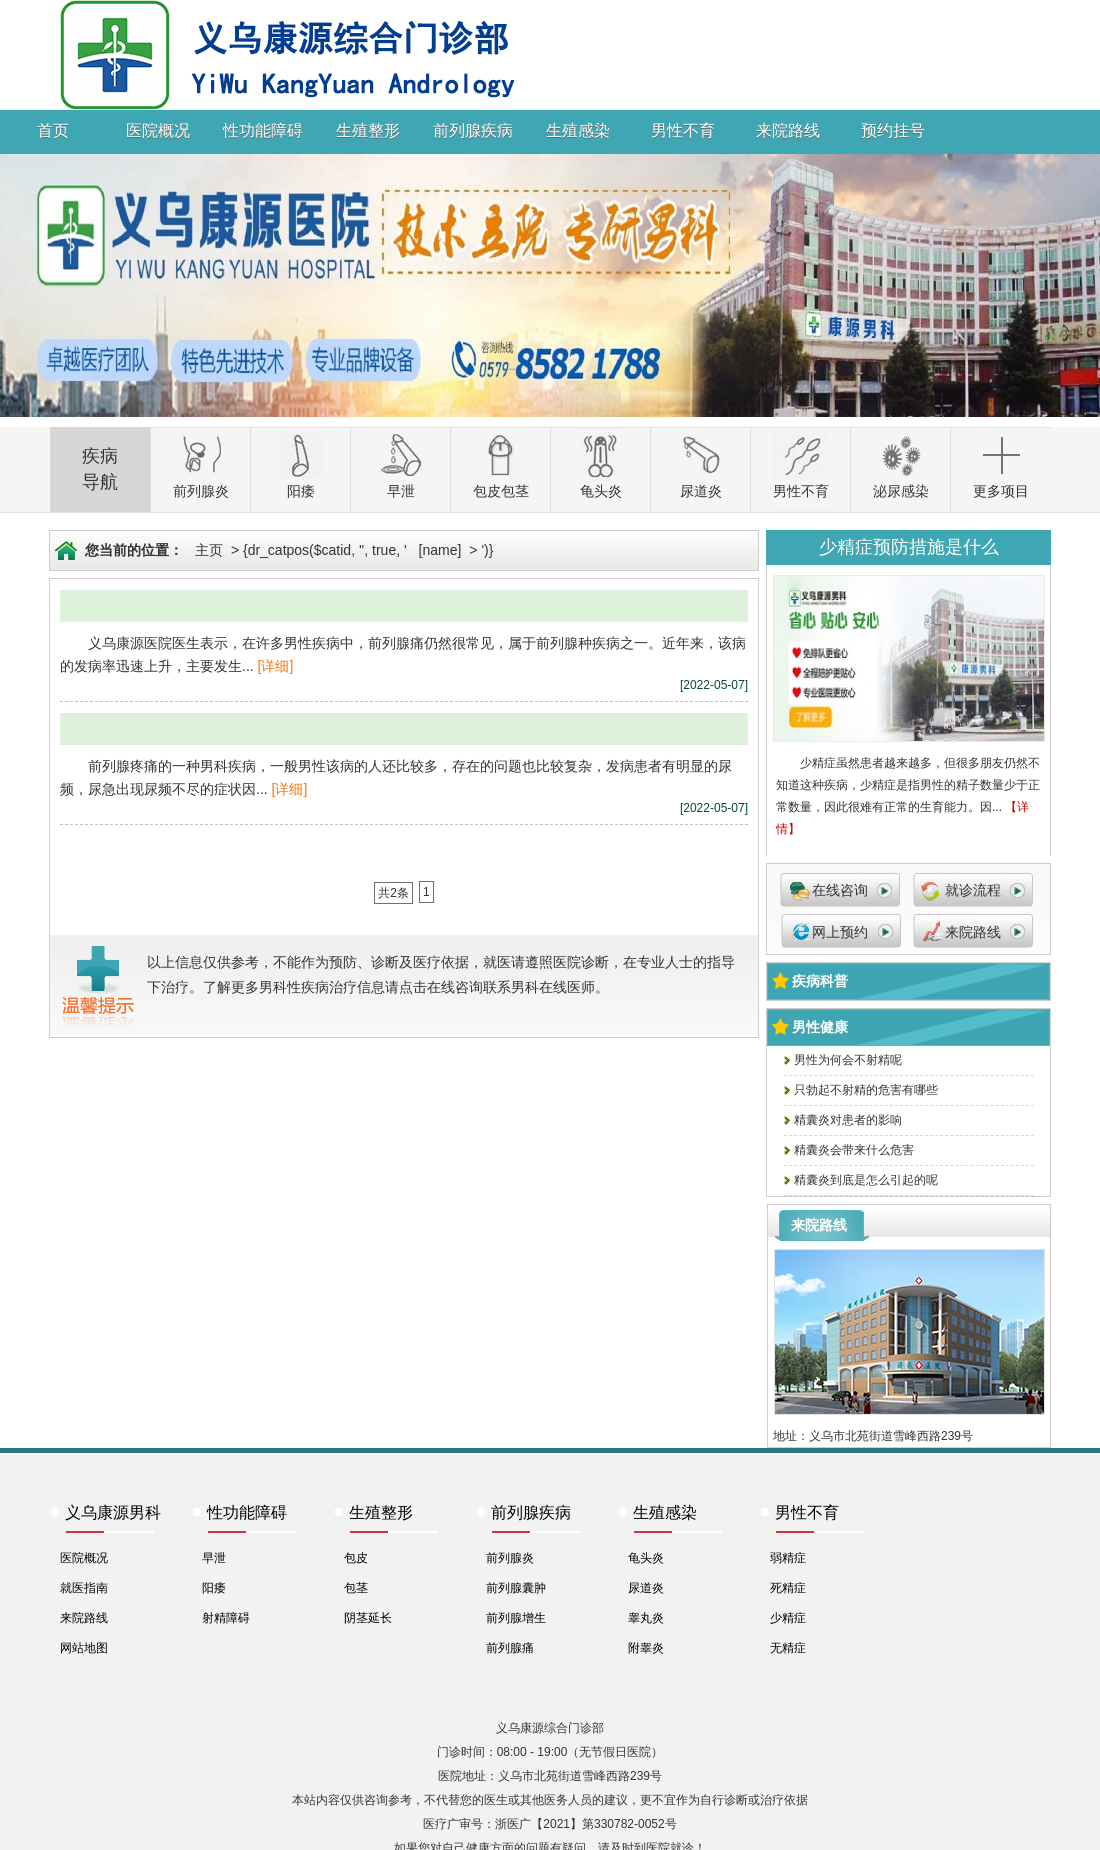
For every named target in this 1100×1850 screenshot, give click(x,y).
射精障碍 (226, 1618)
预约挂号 (893, 130)
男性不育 (683, 130)
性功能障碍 (263, 130)
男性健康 (820, 1027)
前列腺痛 (510, 1648)
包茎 (356, 1588)
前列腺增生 (516, 1618)
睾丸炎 (646, 1618)
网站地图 (84, 1648)
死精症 (788, 1588)
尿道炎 (646, 1588)
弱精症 (788, 1558)
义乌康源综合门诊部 (550, 1728)
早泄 (214, 1558)
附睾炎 (646, 1648)
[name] (440, 550)
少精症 (788, 1618)
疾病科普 (820, 981)
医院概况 (158, 130)
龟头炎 (646, 1558)
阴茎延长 (368, 1618)
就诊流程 (973, 890)
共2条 (393, 893)
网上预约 (840, 932)
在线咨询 (840, 890)
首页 (53, 130)
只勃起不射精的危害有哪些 (866, 1090)
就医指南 (84, 1588)
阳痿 (214, 1588)
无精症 (788, 1648)
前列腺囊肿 (516, 1588)
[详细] (276, 666)
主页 (209, 550)
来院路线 (788, 130)
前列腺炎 (510, 1558)
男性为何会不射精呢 (848, 1060)
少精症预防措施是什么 (909, 547)
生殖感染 (578, 130)
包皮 (356, 1558)
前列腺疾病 (473, 130)
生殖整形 (368, 130)
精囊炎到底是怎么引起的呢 (866, 1180)
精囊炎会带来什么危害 (854, 1150)
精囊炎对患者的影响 (848, 1120)
